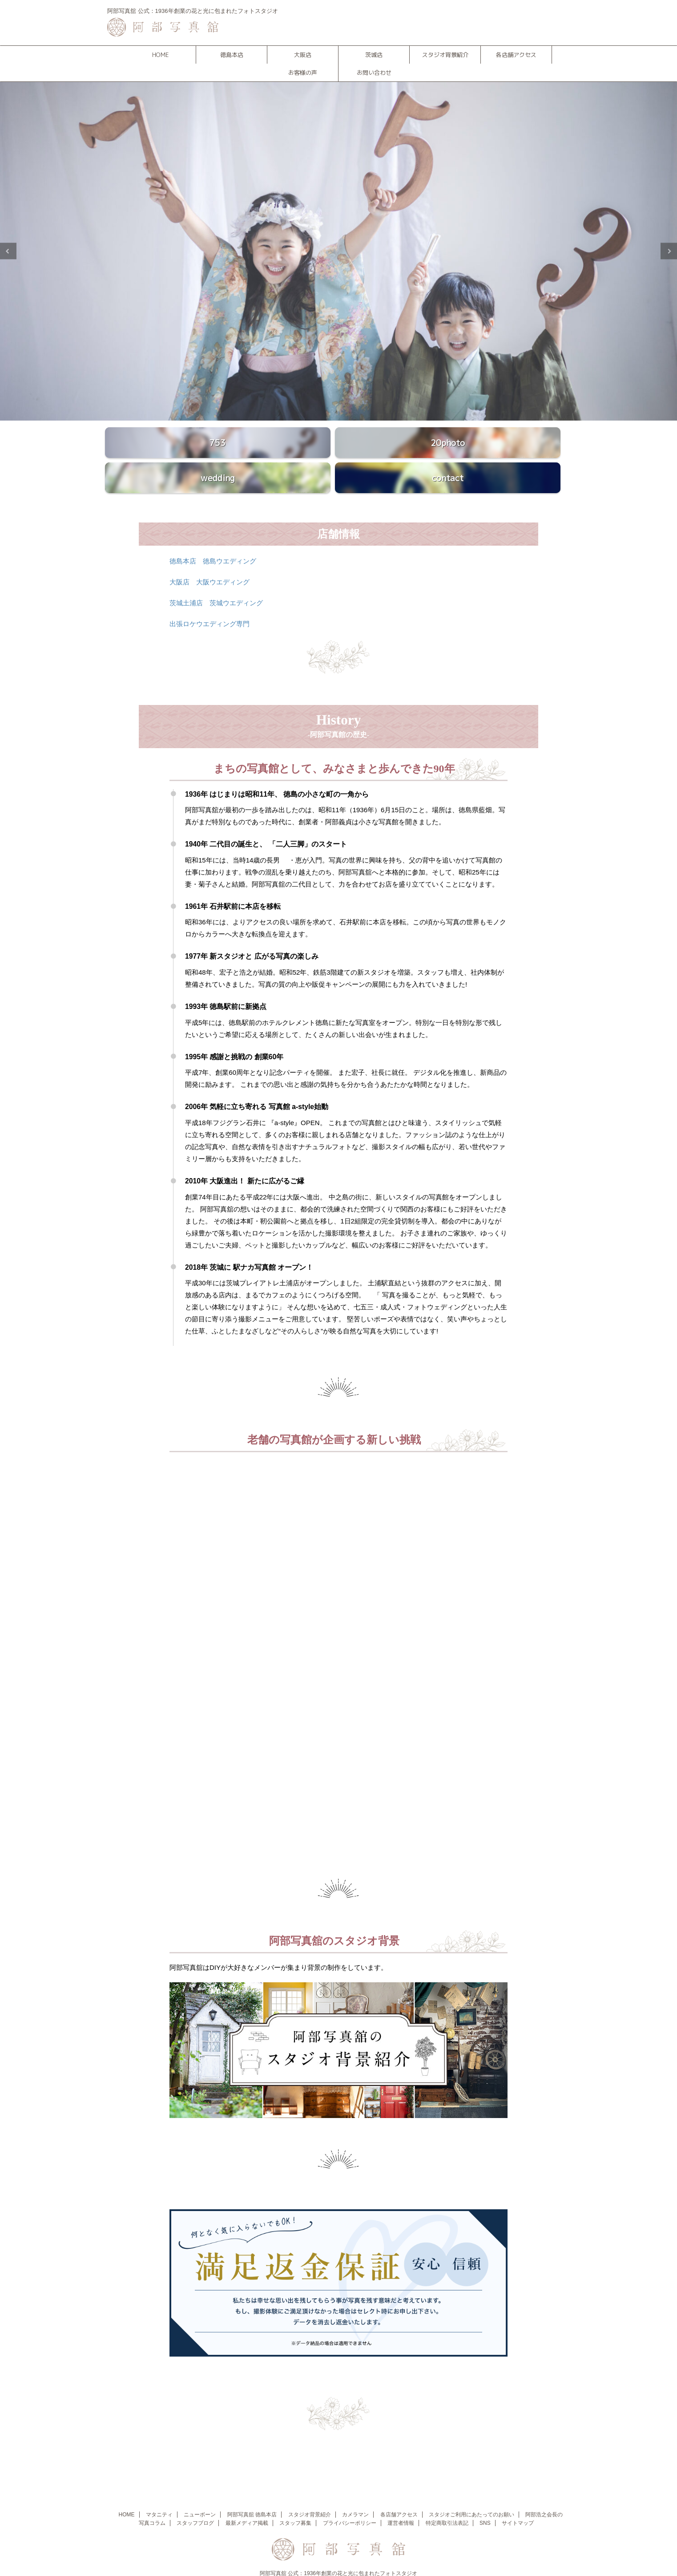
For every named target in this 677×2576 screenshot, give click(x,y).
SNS (485, 2502)
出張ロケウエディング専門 (209, 602)
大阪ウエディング (223, 560)
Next (669, 251)
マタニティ (159, 2493)
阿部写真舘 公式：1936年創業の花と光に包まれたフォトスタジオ (338, 2552)
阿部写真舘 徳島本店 (252, 2493)
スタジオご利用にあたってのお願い (471, 2493)
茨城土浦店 (186, 581)
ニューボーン (200, 2493)
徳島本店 (231, 55)
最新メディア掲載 (247, 2502)
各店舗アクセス (516, 55)
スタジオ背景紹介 (445, 55)
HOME (160, 55)
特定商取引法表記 (447, 2502)
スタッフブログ (195, 2502)
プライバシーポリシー (349, 2502)
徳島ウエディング (229, 539)
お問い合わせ (374, 73)
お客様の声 (302, 73)
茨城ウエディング (236, 581)
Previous (8, 251)
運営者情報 (400, 2502)
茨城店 (374, 55)
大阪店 (302, 55)
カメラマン (355, 2493)
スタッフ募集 (295, 2502)
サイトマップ (518, 2502)
